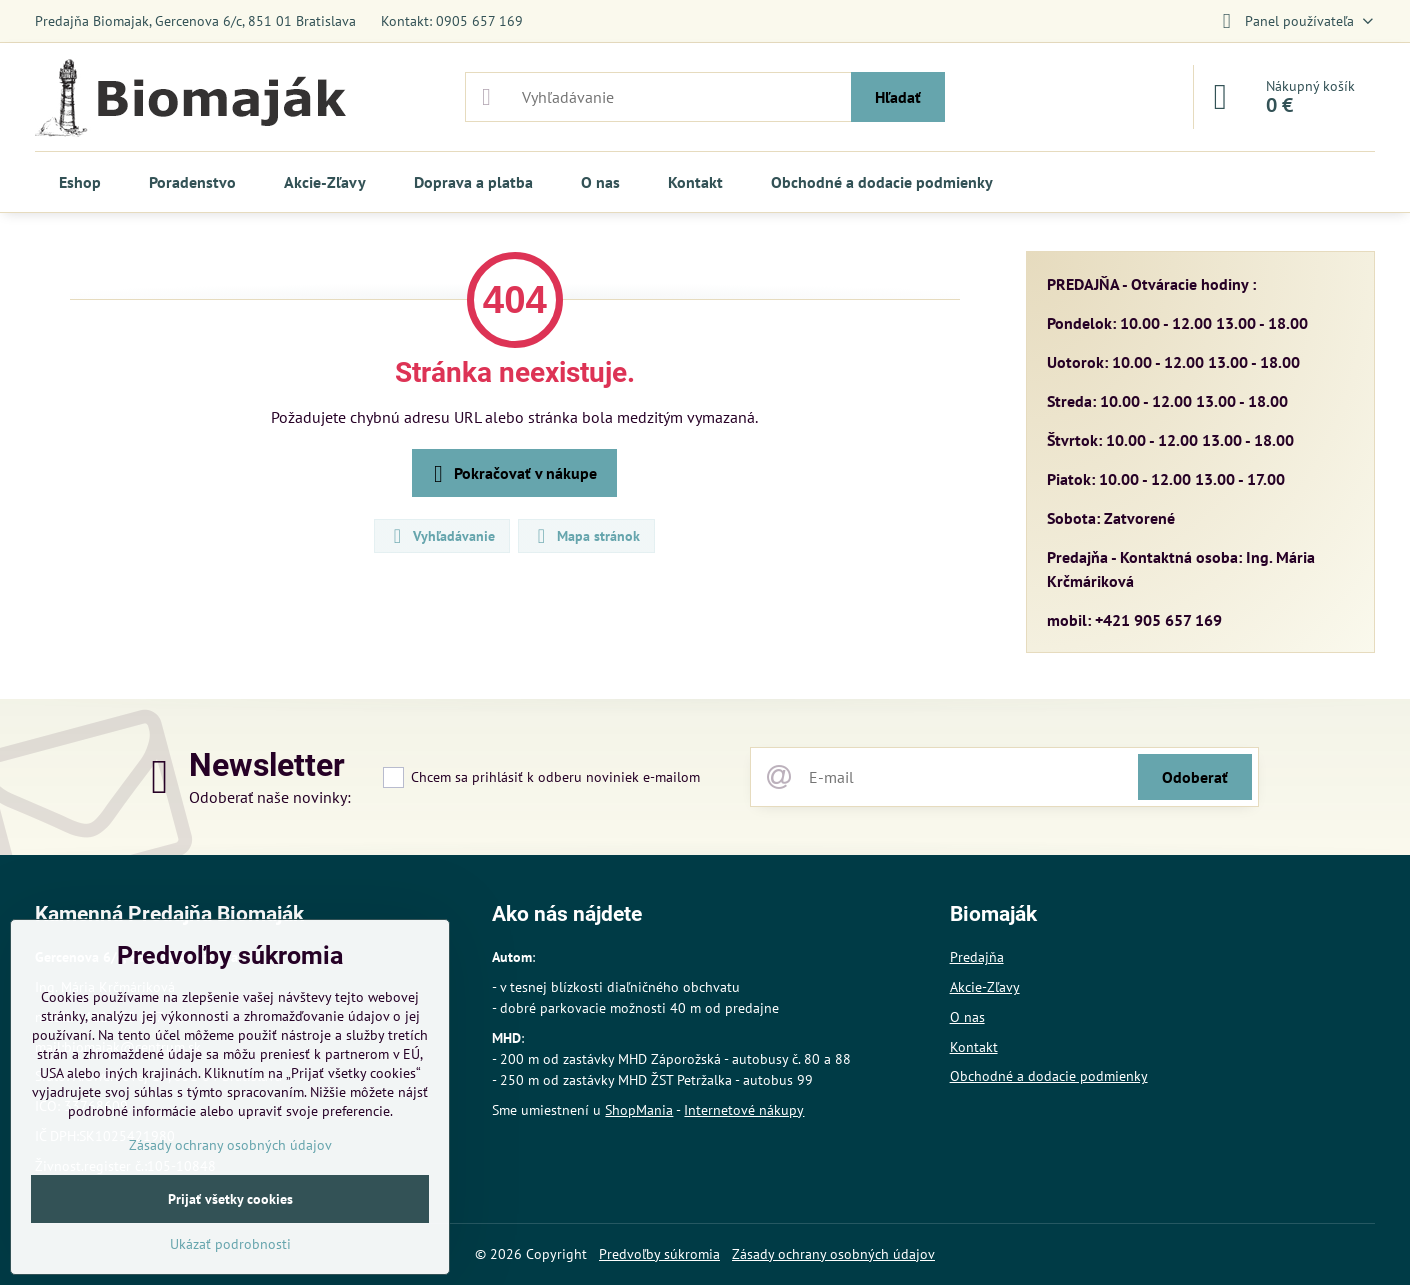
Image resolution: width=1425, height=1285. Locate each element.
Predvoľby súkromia (659, 1254)
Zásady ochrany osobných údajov (833, 1254)
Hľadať (898, 97)
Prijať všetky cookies (230, 1199)
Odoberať (1195, 777)
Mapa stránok (585, 536)
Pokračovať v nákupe (511, 474)
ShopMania (639, 1110)
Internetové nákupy (744, 1110)
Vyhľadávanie (441, 536)
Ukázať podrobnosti (230, 1244)
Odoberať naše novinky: (270, 797)
